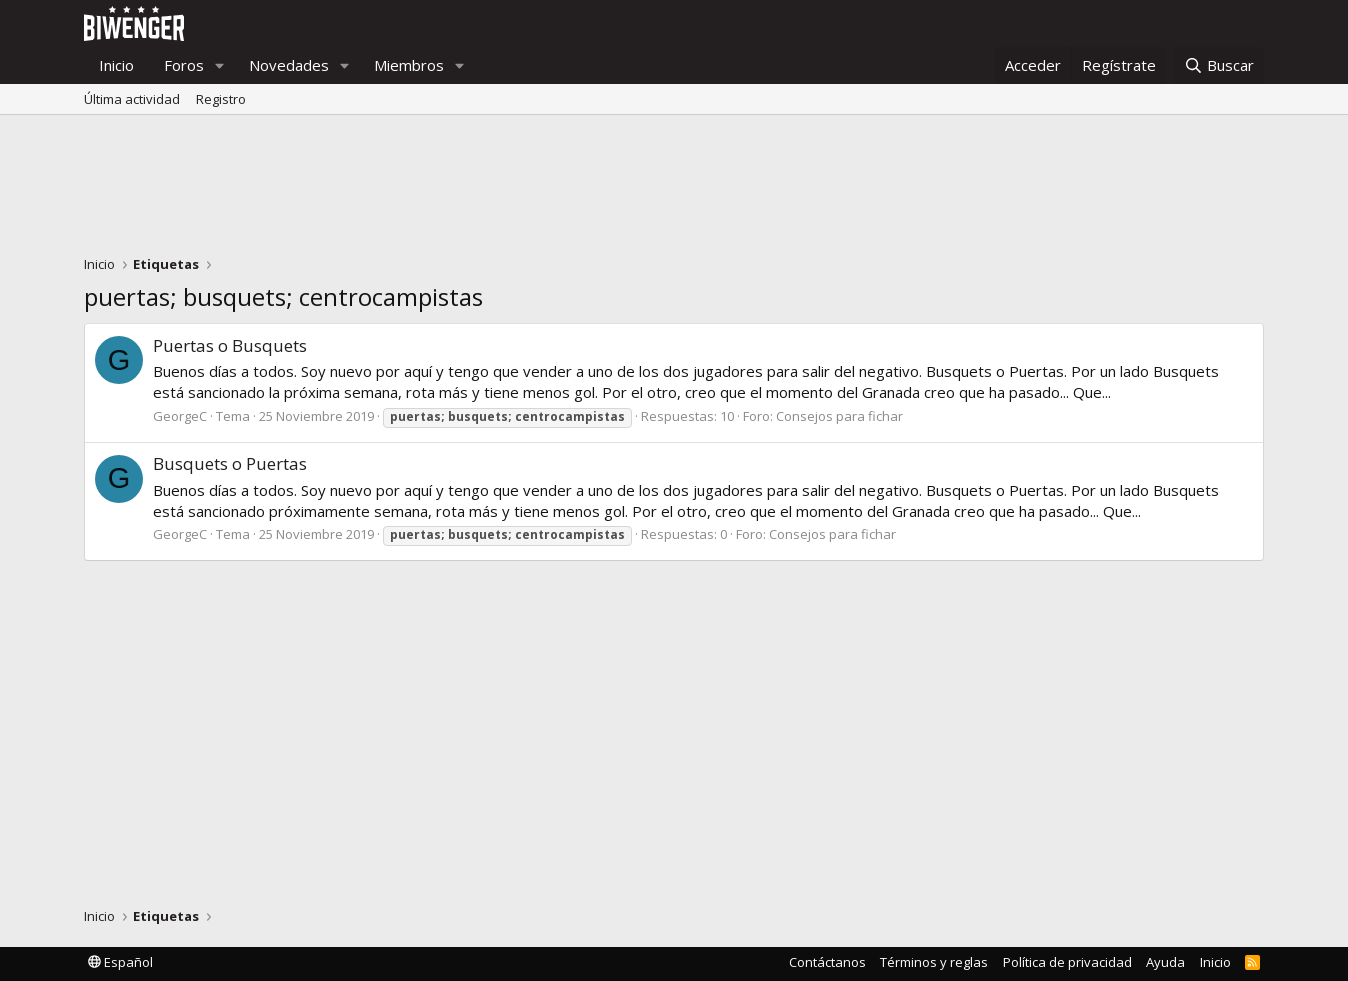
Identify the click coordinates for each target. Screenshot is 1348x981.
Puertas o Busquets (230, 345)
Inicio (116, 65)
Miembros (409, 65)
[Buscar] (1219, 65)
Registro (221, 99)
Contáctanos (827, 962)
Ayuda (1165, 962)
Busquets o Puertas (230, 463)
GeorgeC (180, 416)
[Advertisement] (674, 190)
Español (120, 962)
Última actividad (132, 99)
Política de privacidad (1067, 962)
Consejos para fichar (839, 416)
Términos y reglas (934, 962)
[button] (220, 65)
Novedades (289, 65)
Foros (184, 65)
